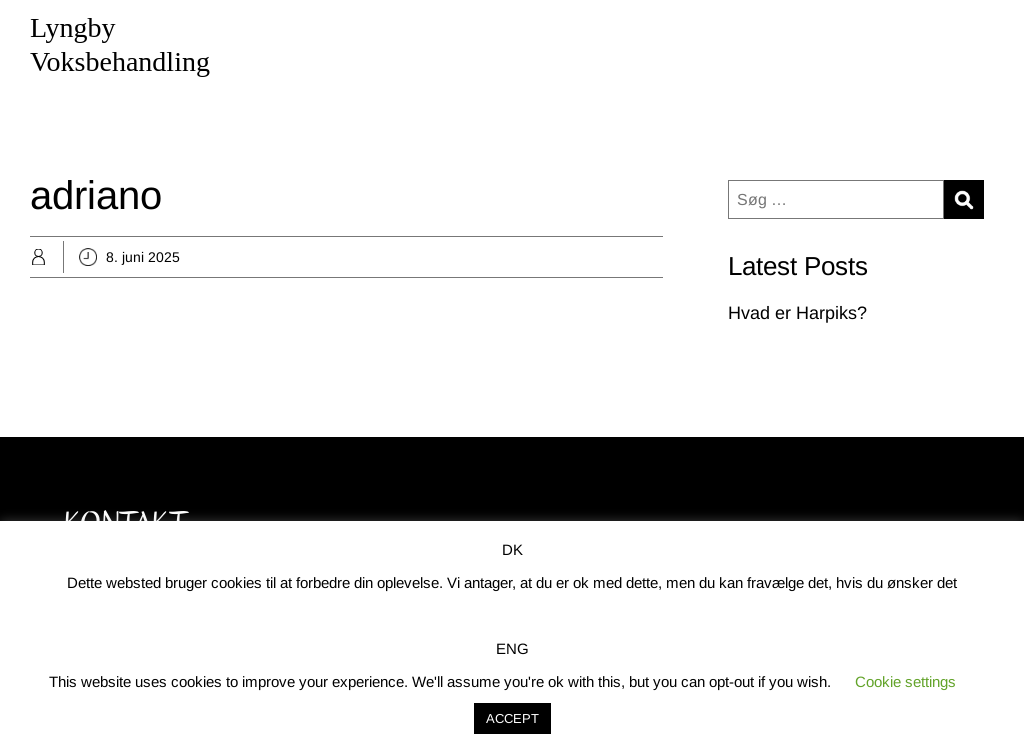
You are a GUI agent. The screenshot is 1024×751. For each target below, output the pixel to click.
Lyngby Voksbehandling (120, 44)
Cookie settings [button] (905, 681)
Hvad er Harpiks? (797, 313)
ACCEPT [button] (512, 718)
